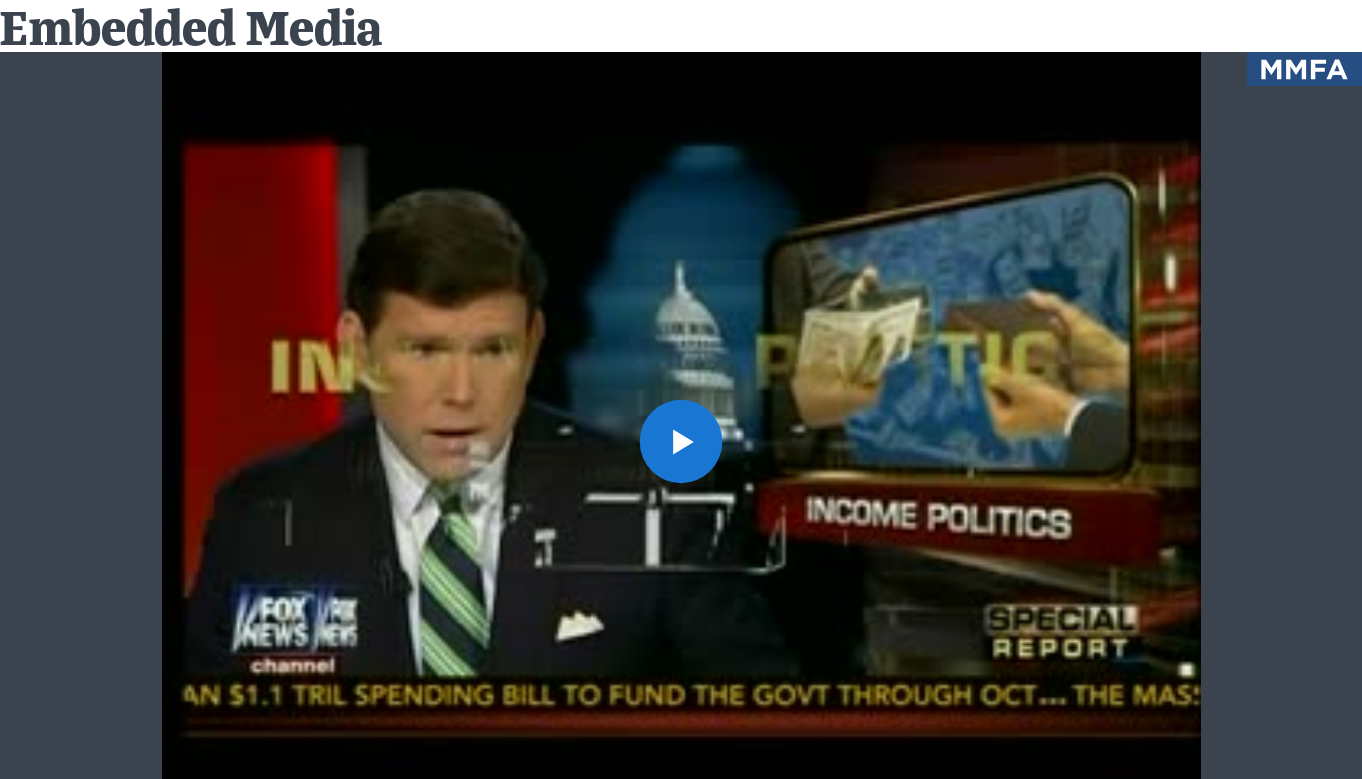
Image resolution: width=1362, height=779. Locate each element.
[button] (681, 441)
